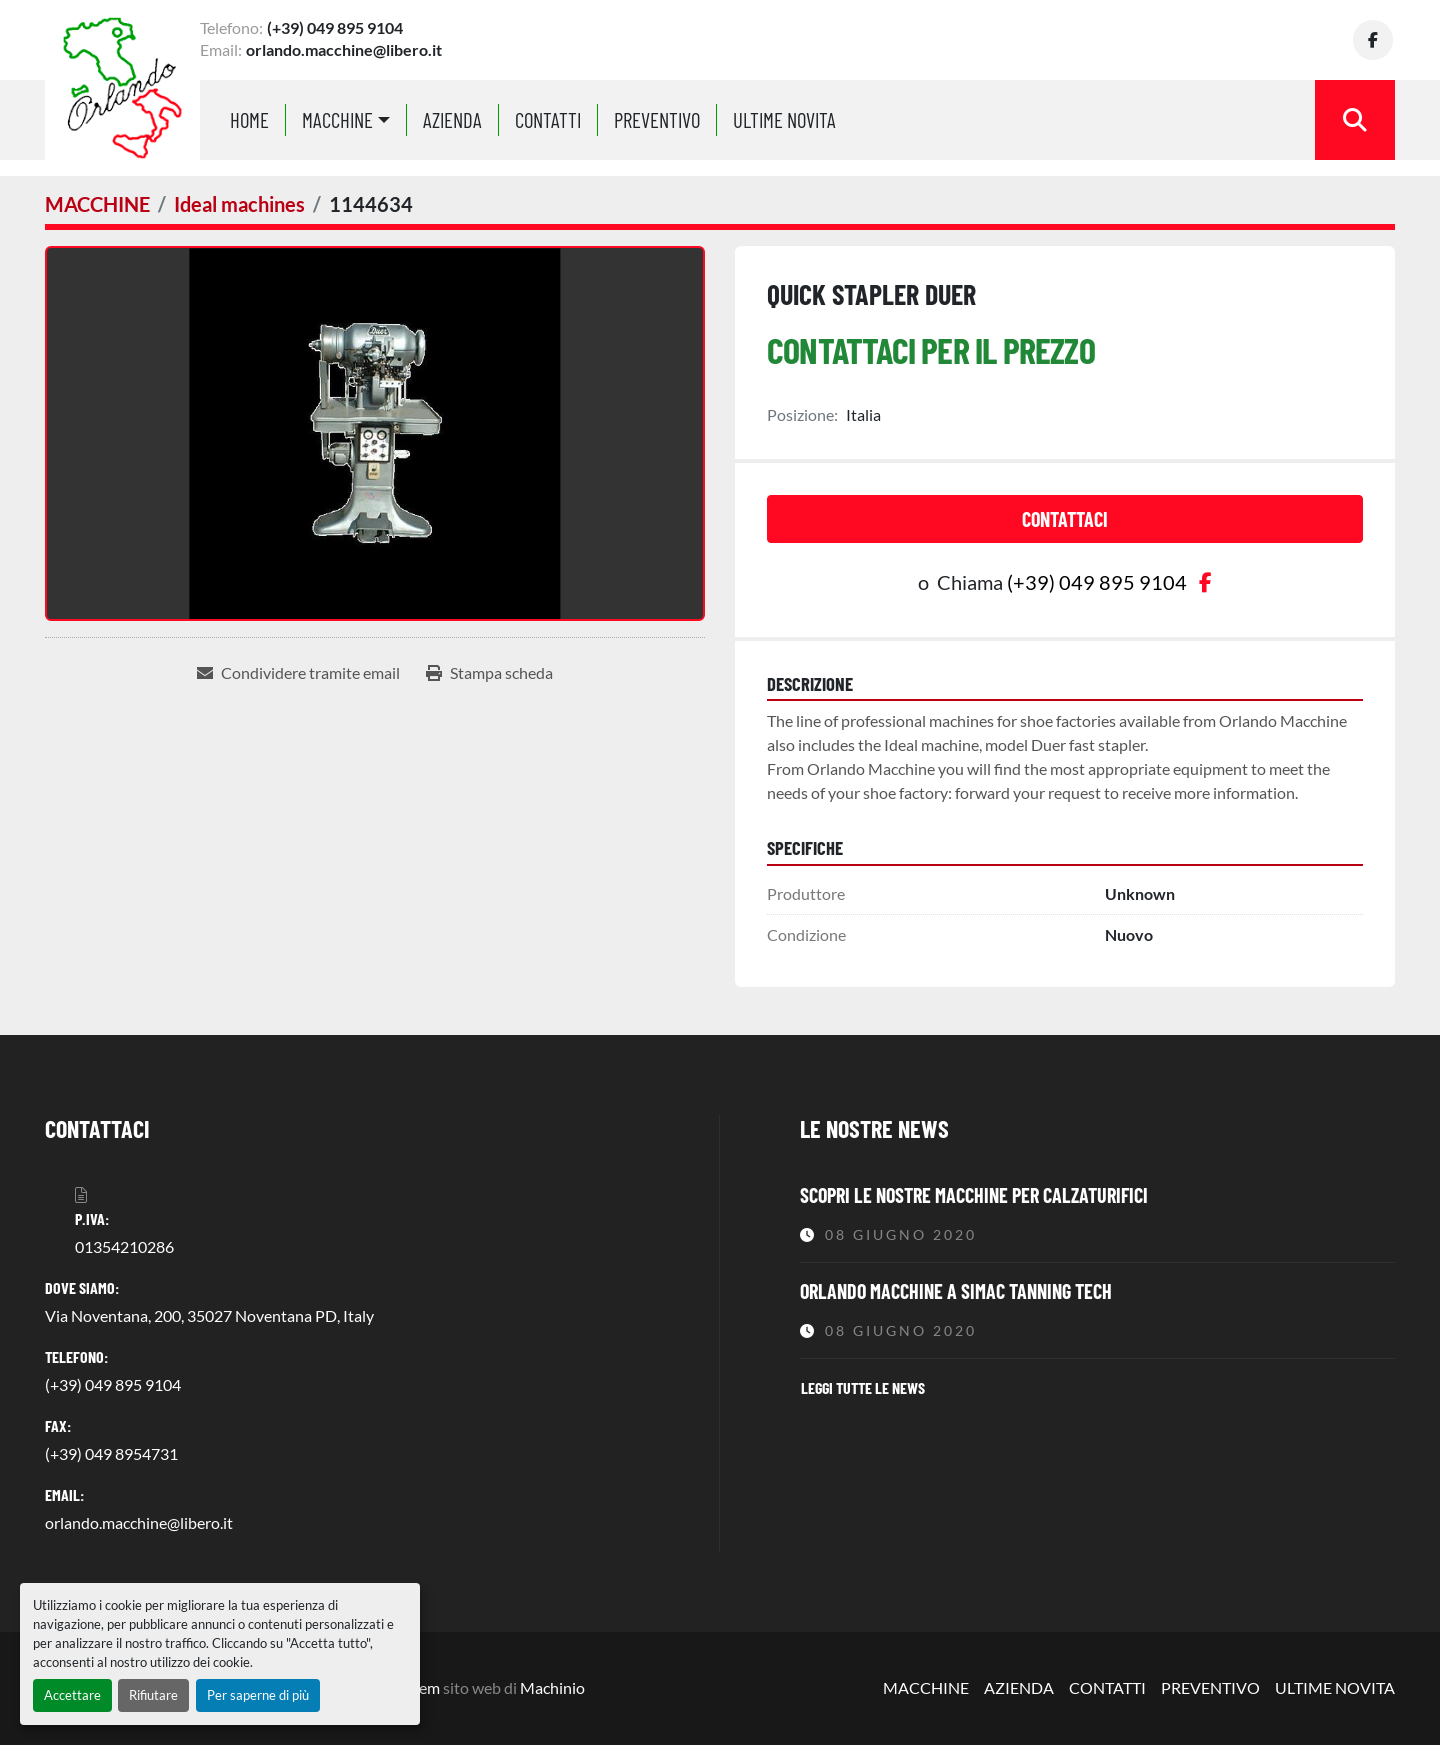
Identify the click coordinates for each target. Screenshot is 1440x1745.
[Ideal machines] (239, 204)
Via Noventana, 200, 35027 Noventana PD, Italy (209, 1315)
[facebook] (1375, 40)
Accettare (72, 1695)
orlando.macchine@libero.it (344, 49)
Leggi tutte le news (863, 1387)
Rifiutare (153, 1695)
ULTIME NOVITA (784, 119)
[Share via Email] (298, 673)
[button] (346, 119)
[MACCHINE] (97, 204)
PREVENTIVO (657, 119)
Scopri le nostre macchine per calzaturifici (974, 1195)
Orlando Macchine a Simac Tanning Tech (956, 1291)
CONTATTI (548, 119)
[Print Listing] (489, 673)
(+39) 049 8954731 (111, 1453)
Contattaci (1065, 519)
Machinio (552, 1687)
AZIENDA (452, 119)
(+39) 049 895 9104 (335, 27)
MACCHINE (337, 119)
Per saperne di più (258, 1695)
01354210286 (124, 1246)
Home (249, 119)
